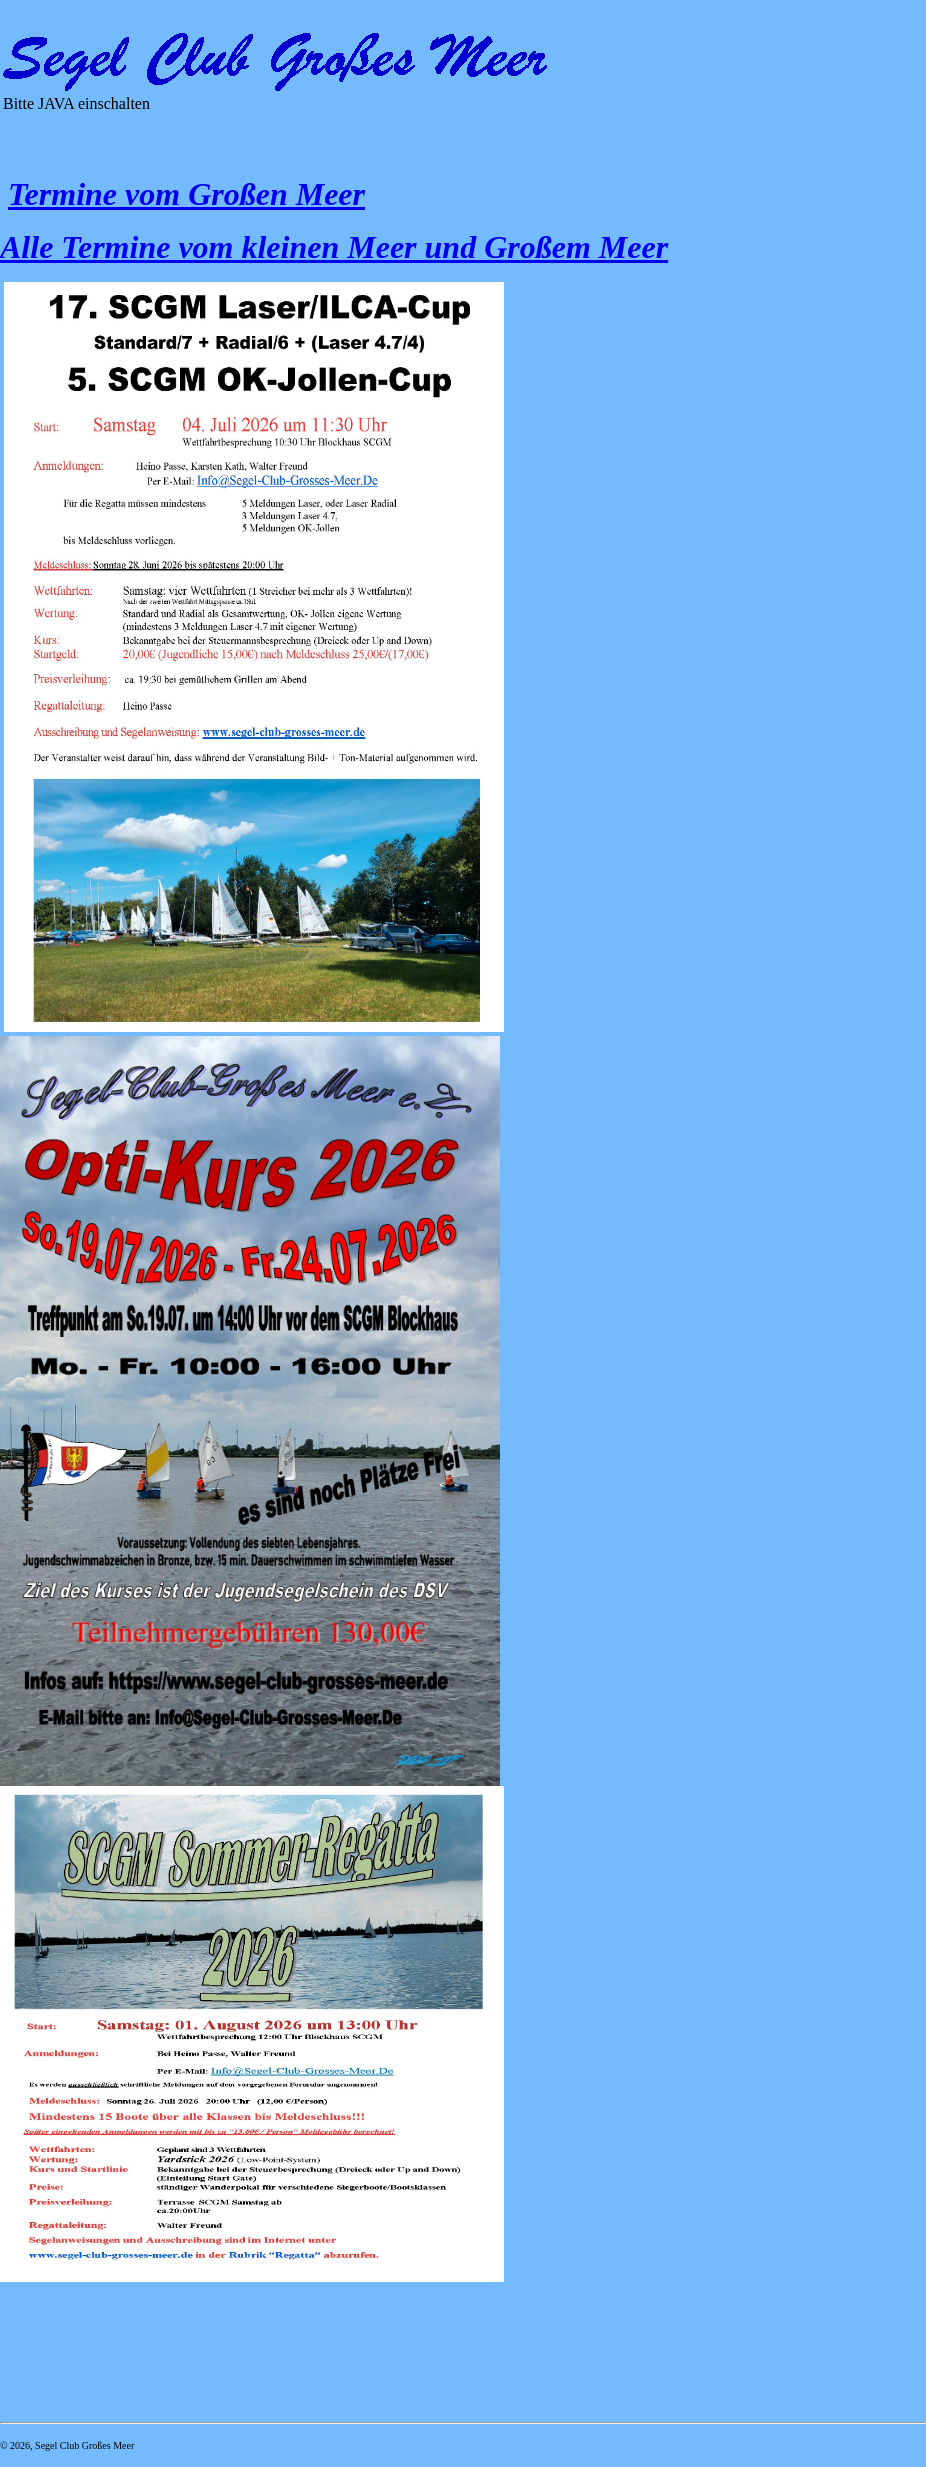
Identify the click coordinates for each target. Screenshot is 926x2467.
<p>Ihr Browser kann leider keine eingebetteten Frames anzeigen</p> (279, 111)
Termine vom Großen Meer (186, 194)
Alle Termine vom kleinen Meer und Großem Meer (334, 247)
